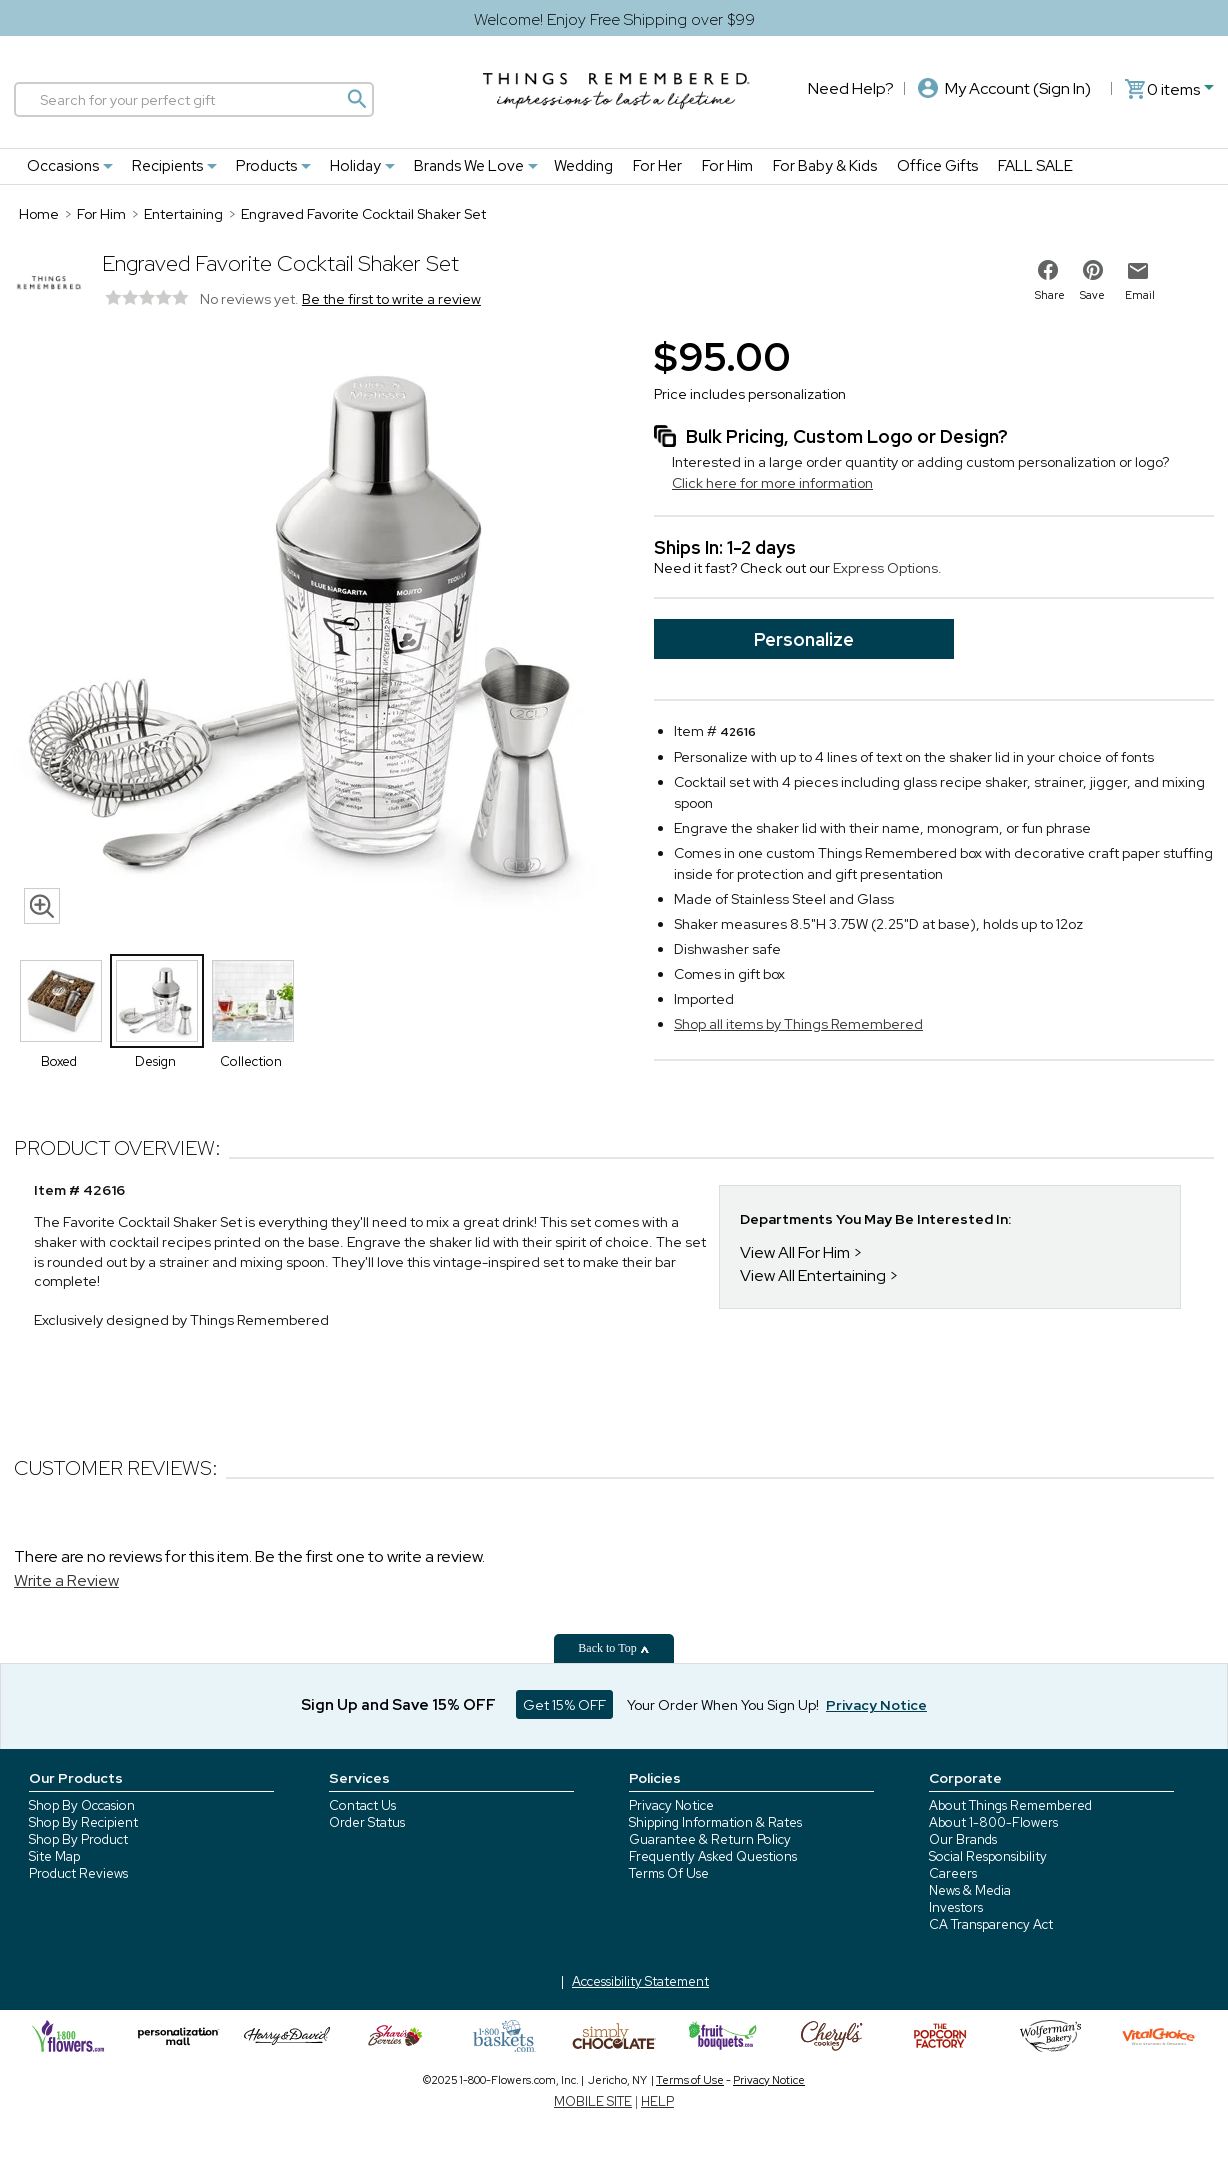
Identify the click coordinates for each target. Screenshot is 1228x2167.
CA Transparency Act (991, 1924)
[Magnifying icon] (356, 99)
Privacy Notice (671, 1805)
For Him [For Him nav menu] (727, 166)
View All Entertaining (813, 1275)
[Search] (194, 99)
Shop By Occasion (82, 1805)
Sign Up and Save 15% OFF (398, 1705)
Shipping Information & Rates (715, 1822)
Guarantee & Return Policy (710, 1839)
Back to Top (613, 1648)
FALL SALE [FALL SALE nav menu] (1035, 166)
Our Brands (963, 1839)
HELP (657, 2101)
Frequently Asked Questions (713, 1856)
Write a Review (66, 1580)
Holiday (355, 166)
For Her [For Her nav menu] (657, 166)
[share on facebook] (1048, 270)
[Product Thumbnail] (61, 1001)
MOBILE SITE (593, 2101)
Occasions (63, 166)
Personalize (804, 639)
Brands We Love (469, 166)
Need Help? (851, 88)
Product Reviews (78, 1873)
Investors (956, 1907)
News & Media (970, 1890)
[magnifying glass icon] (42, 906)
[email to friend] (1138, 271)
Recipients (167, 166)
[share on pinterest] (1093, 270)
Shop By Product (78, 1839)
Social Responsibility (988, 1856)
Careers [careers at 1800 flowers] (953, 1873)
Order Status (367, 1822)
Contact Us (362, 1805)
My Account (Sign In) (1004, 88)
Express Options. (887, 568)
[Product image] (314, 632)
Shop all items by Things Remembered (798, 1024)
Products (266, 166)
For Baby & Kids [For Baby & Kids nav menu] (825, 166)
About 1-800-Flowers (993, 1822)
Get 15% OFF (564, 1705)
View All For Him (795, 1252)
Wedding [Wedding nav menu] (583, 166)
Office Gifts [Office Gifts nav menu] (937, 166)
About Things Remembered (1010, 1805)
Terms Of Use (669, 1873)
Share (1050, 295)
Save (1092, 295)
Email (1140, 295)
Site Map (54, 1856)
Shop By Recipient (83, 1822)
